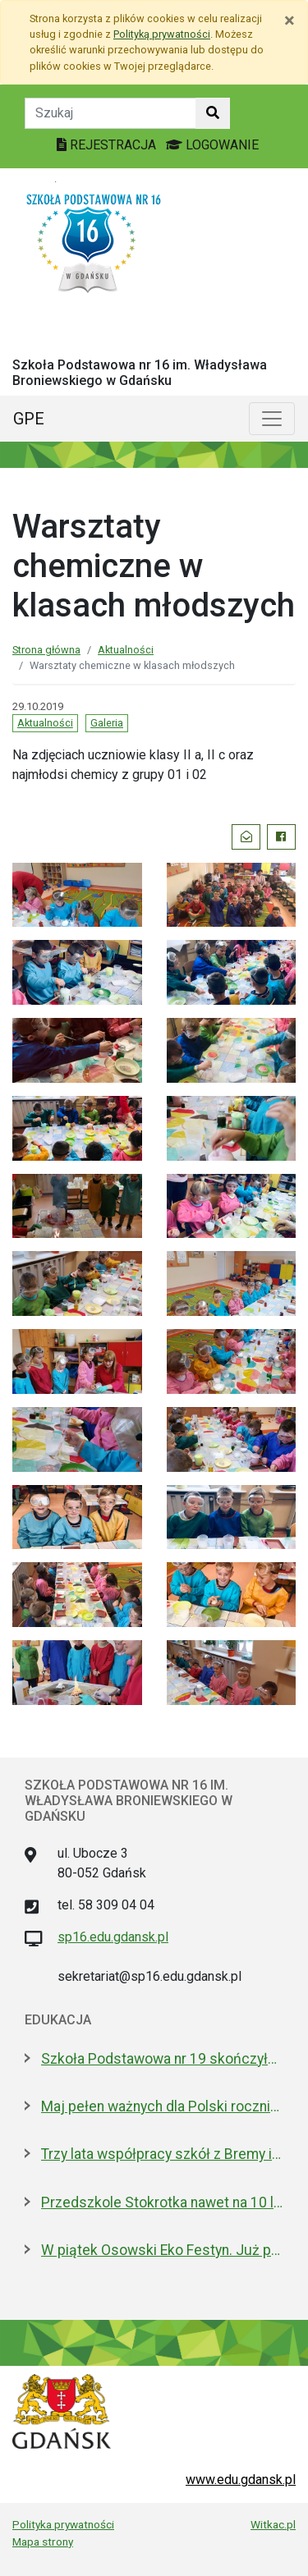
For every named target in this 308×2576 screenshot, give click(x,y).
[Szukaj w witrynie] (212, 113)
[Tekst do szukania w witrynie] (110, 113)
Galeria (106, 723)
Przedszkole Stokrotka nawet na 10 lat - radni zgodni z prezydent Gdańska (162, 2202)
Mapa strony (42, 2541)
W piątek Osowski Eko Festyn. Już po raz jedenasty (162, 2250)
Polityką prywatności (161, 34)
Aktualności (126, 650)
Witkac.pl (273, 2524)
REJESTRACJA (108, 145)
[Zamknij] (289, 20)
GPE (28, 419)
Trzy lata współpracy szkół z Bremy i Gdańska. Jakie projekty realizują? (162, 2154)
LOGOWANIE (212, 145)
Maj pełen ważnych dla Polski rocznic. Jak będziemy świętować (162, 2106)
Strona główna (46, 650)
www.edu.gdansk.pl (241, 2479)
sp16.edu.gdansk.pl (112, 1937)
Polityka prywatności (63, 2524)
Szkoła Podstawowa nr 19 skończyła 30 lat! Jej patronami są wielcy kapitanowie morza (162, 2059)
